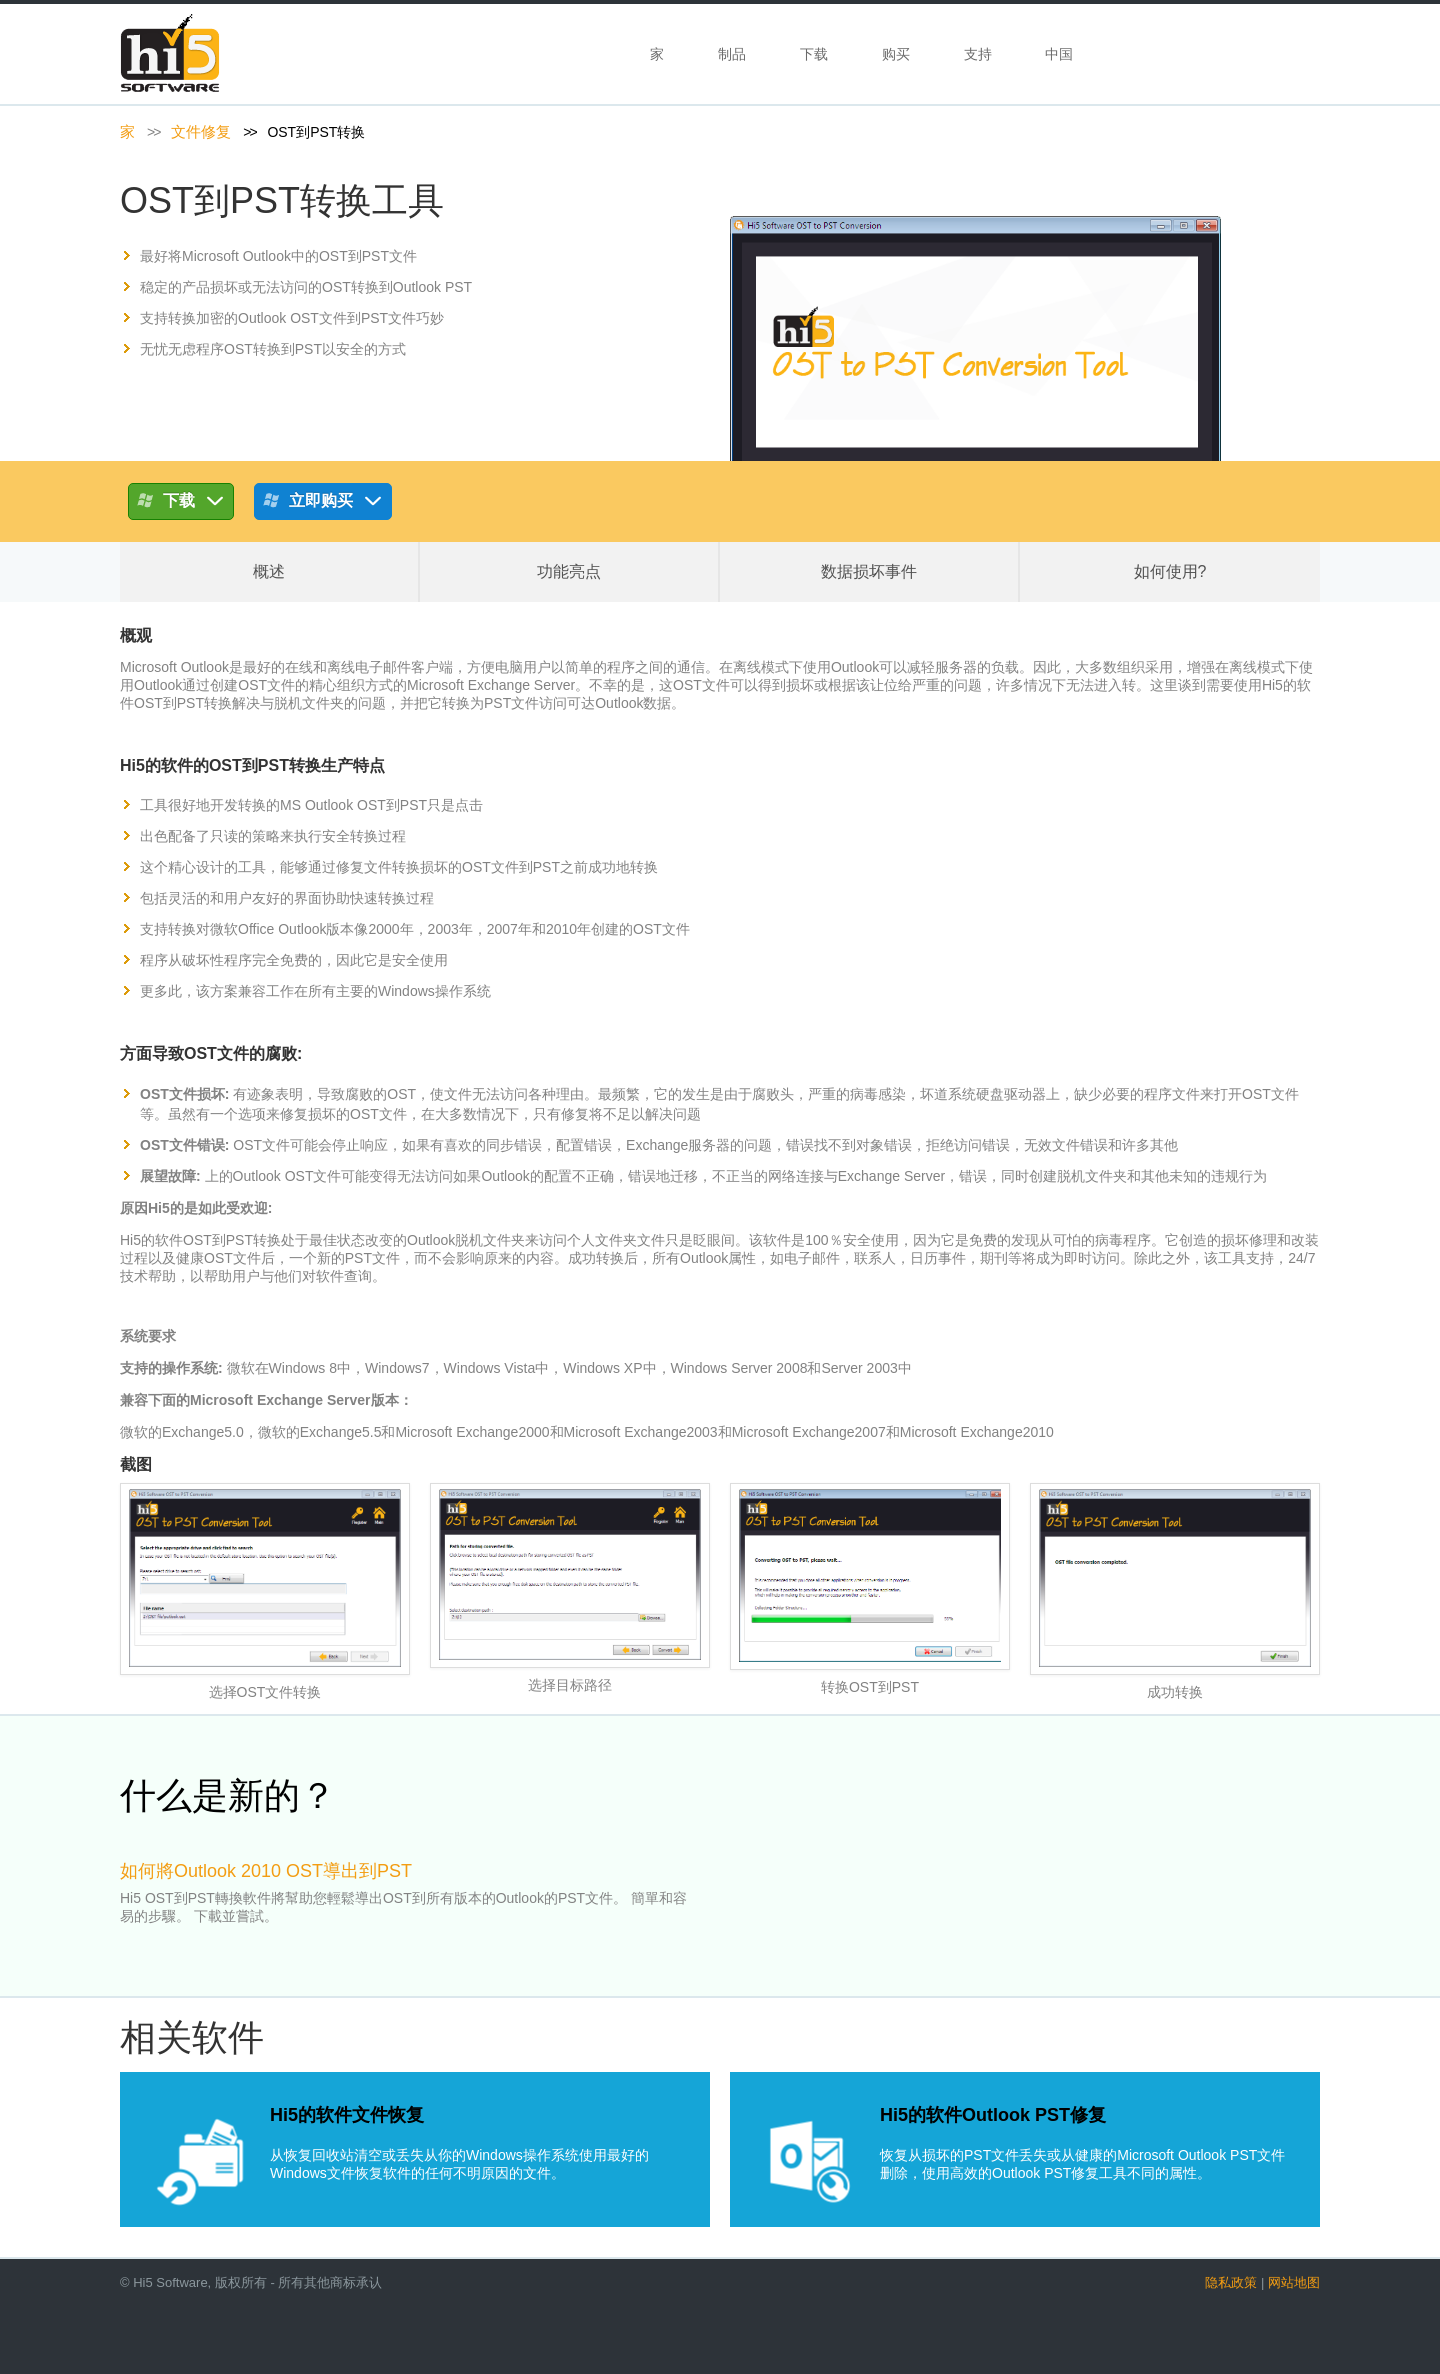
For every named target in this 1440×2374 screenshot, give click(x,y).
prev (95, 1895)
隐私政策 (1231, 2282)
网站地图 (1294, 2282)
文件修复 (201, 131)
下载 (814, 54)
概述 (269, 571)
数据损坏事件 (869, 571)
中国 (1061, 54)
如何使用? (1170, 571)
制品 (732, 54)
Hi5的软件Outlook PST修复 (993, 2115)
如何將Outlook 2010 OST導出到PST (266, 1871)
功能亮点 (569, 571)
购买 (896, 54)
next (1344, 1895)
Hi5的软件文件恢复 (347, 2115)
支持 (978, 54)
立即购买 (323, 504)
